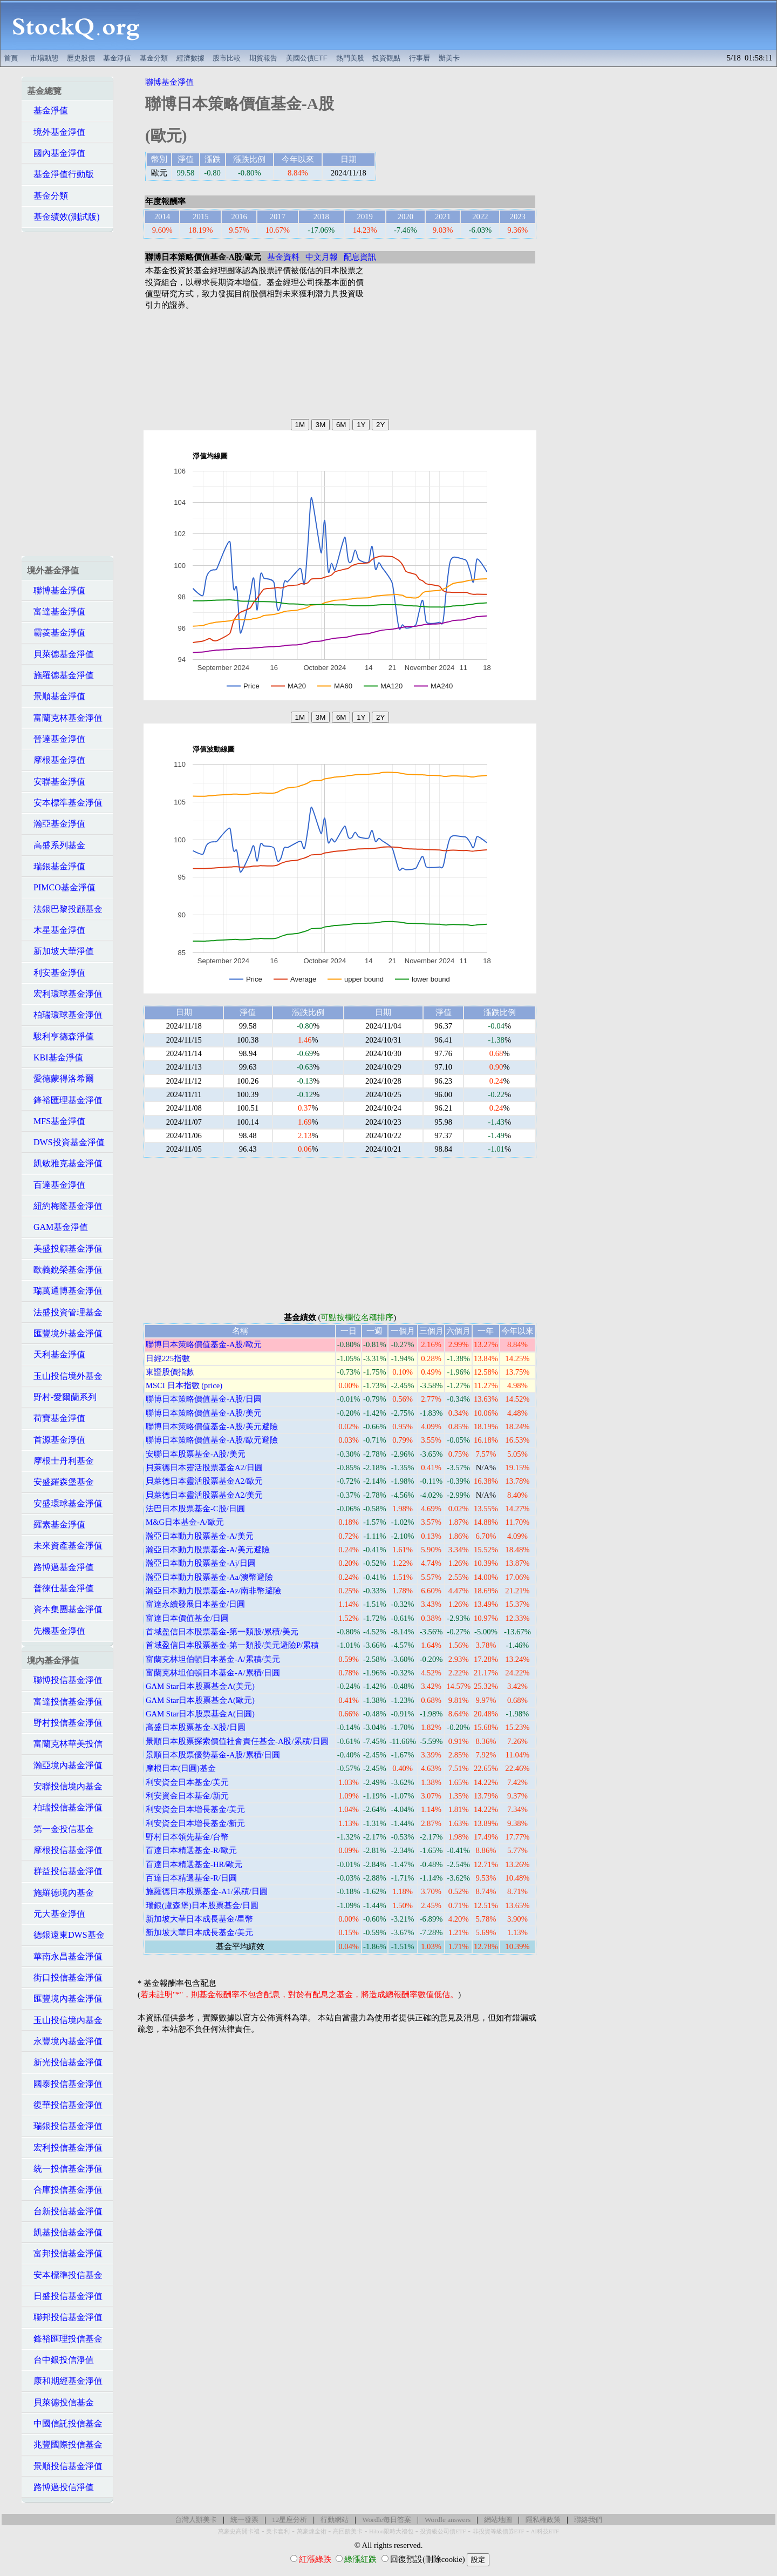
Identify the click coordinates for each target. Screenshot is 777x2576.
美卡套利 (278, 2531)
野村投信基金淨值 (65, 1722)
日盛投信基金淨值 (65, 2296)
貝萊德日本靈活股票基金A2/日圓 (204, 1467)
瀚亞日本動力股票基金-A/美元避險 (208, 1549)
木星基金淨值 (56, 930)
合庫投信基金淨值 (65, 2189)
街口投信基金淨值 (65, 1977)
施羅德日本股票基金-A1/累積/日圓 (207, 1891)
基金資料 (283, 257)
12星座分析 (289, 2520)
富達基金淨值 (56, 611)
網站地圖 (498, 2520)
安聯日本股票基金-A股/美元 (196, 1454)
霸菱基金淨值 (56, 632)
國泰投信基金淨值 (65, 2083)
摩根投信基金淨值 (65, 1850)
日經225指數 (168, 1358)
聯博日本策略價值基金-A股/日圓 (204, 1399)
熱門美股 (350, 58)
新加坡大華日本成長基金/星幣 (199, 1919)
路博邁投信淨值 (60, 2487)
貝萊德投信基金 (60, 2402)
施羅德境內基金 (60, 1892)
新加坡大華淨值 (60, 951)
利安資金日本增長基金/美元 (195, 1809)
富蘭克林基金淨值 (65, 717)
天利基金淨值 (56, 1354)
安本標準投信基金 (65, 2275)
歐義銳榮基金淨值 (65, 1269)
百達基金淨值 (56, 1184)
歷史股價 (81, 58)
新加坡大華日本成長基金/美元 (199, 1932)
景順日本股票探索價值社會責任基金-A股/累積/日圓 (237, 1741)
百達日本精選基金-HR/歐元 (194, 1864)
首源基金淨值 (56, 1439)
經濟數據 (190, 58)
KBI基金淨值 (55, 1057)
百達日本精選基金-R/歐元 (191, 1850)
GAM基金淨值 (57, 1227)
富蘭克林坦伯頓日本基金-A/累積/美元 (213, 1659)
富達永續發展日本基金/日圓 (195, 1604)
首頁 (11, 58)
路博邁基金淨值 (60, 1567)
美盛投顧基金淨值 (65, 1248)
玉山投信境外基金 (65, 1376)
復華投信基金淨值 (65, 2105)
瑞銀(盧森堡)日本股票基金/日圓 (202, 1905)
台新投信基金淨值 (65, 2211)
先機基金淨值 (56, 1630)
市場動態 (44, 58)
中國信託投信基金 (65, 2423)
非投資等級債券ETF (498, 2531)
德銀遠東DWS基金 (66, 1934)
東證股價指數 (170, 1372)
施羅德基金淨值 (60, 675)
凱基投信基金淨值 (65, 2232)
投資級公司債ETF (443, 2531)
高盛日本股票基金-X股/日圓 (196, 1727)
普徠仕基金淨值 (60, 1588)
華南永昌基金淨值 (65, 1956)
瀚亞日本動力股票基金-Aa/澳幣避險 (209, 1577)
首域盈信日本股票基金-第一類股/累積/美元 (222, 1631)
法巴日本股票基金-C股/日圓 (195, 1508)
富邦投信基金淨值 (65, 2253)
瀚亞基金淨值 (56, 823)
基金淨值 (117, 58)
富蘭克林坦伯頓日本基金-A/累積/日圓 (213, 1672)
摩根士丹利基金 (60, 1460)
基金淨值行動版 (60, 174)
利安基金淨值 (56, 972)
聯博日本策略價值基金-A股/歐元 (204, 1344)
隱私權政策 (543, 2520)
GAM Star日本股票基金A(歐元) (200, 1700)
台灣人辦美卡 (196, 2520)
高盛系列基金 (56, 845)
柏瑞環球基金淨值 (65, 1014)
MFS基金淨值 (56, 1121)
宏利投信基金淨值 (65, 2147)
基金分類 (154, 58)
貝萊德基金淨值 (60, 654)
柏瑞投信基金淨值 (65, 1807)
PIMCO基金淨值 (61, 887)
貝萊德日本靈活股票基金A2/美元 (204, 1495)
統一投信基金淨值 (65, 2168)
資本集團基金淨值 (65, 1609)
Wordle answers (448, 2520)
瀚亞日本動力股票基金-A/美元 (200, 1536)
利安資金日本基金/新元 (187, 1795)
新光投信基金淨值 (65, 2062)
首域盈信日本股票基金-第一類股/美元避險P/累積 (232, 1645)
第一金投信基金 (60, 1829)
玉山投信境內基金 (65, 2020)
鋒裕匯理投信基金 (65, 2338)
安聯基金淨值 (56, 781)
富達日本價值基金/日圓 (187, 1618)
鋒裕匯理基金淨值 (65, 1100)
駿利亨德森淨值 (60, 1036)
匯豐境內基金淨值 (65, 1998)
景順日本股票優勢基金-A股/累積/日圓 (213, 1754)
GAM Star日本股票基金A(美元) (200, 1686)
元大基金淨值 (56, 1913)
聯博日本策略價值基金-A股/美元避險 (212, 1426)
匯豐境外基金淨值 (65, 1333)
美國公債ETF (307, 58)
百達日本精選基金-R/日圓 (191, 1878)
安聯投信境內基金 (65, 1786)
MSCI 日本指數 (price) (184, 1385)
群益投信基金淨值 (65, 1871)
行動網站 (335, 2520)
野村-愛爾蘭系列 (62, 1397)
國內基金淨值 (56, 153)
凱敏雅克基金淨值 (65, 1163)
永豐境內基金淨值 (65, 2041)
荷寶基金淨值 (56, 1418)
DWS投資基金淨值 (66, 1142)
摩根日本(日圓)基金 (181, 1768)
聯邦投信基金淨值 (65, 2317)
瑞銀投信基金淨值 (65, 2126)
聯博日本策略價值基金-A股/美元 (204, 1413)
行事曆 (419, 58)
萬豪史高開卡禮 (239, 2531)
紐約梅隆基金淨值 (65, 1206)
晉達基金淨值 (56, 738)
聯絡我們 (588, 2520)
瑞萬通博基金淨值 (65, 1290)
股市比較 (227, 58)
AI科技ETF (545, 2531)
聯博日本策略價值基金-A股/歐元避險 (212, 1440)
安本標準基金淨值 (65, 802)
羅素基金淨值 (56, 1524)
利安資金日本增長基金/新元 (195, 1823)
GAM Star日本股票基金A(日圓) (200, 1713)
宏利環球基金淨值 (65, 993)
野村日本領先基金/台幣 (187, 1837)
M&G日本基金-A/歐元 (185, 1522)
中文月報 (321, 257)
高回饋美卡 (348, 2531)
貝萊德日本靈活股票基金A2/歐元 (204, 1481)
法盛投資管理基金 (65, 1312)
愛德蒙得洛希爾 (60, 1078)
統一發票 (244, 2520)
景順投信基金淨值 (65, 2466)
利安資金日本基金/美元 (187, 1782)
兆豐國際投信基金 (65, 2444)
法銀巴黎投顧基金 (65, 909)
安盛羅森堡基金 (60, 1481)
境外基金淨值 (56, 132)
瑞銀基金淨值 (56, 866)
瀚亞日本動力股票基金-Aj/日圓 (201, 1563)
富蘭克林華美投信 (65, 1743)
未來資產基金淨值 (65, 1545)
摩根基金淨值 (56, 760)
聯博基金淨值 (56, 590)
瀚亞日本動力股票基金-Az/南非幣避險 (213, 1590)
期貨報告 (263, 58)
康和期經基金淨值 (65, 2380)
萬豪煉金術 (311, 2531)
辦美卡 (449, 58)
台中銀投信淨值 (60, 2359)
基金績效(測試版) (63, 216)
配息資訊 (360, 257)
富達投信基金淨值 (65, 1701)
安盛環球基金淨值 (65, 1503)
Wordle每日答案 (386, 2520)
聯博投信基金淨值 (65, 1680)
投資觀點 (386, 58)
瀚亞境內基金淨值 (65, 1765)
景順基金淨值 (56, 696)
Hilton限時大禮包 (391, 2531)
